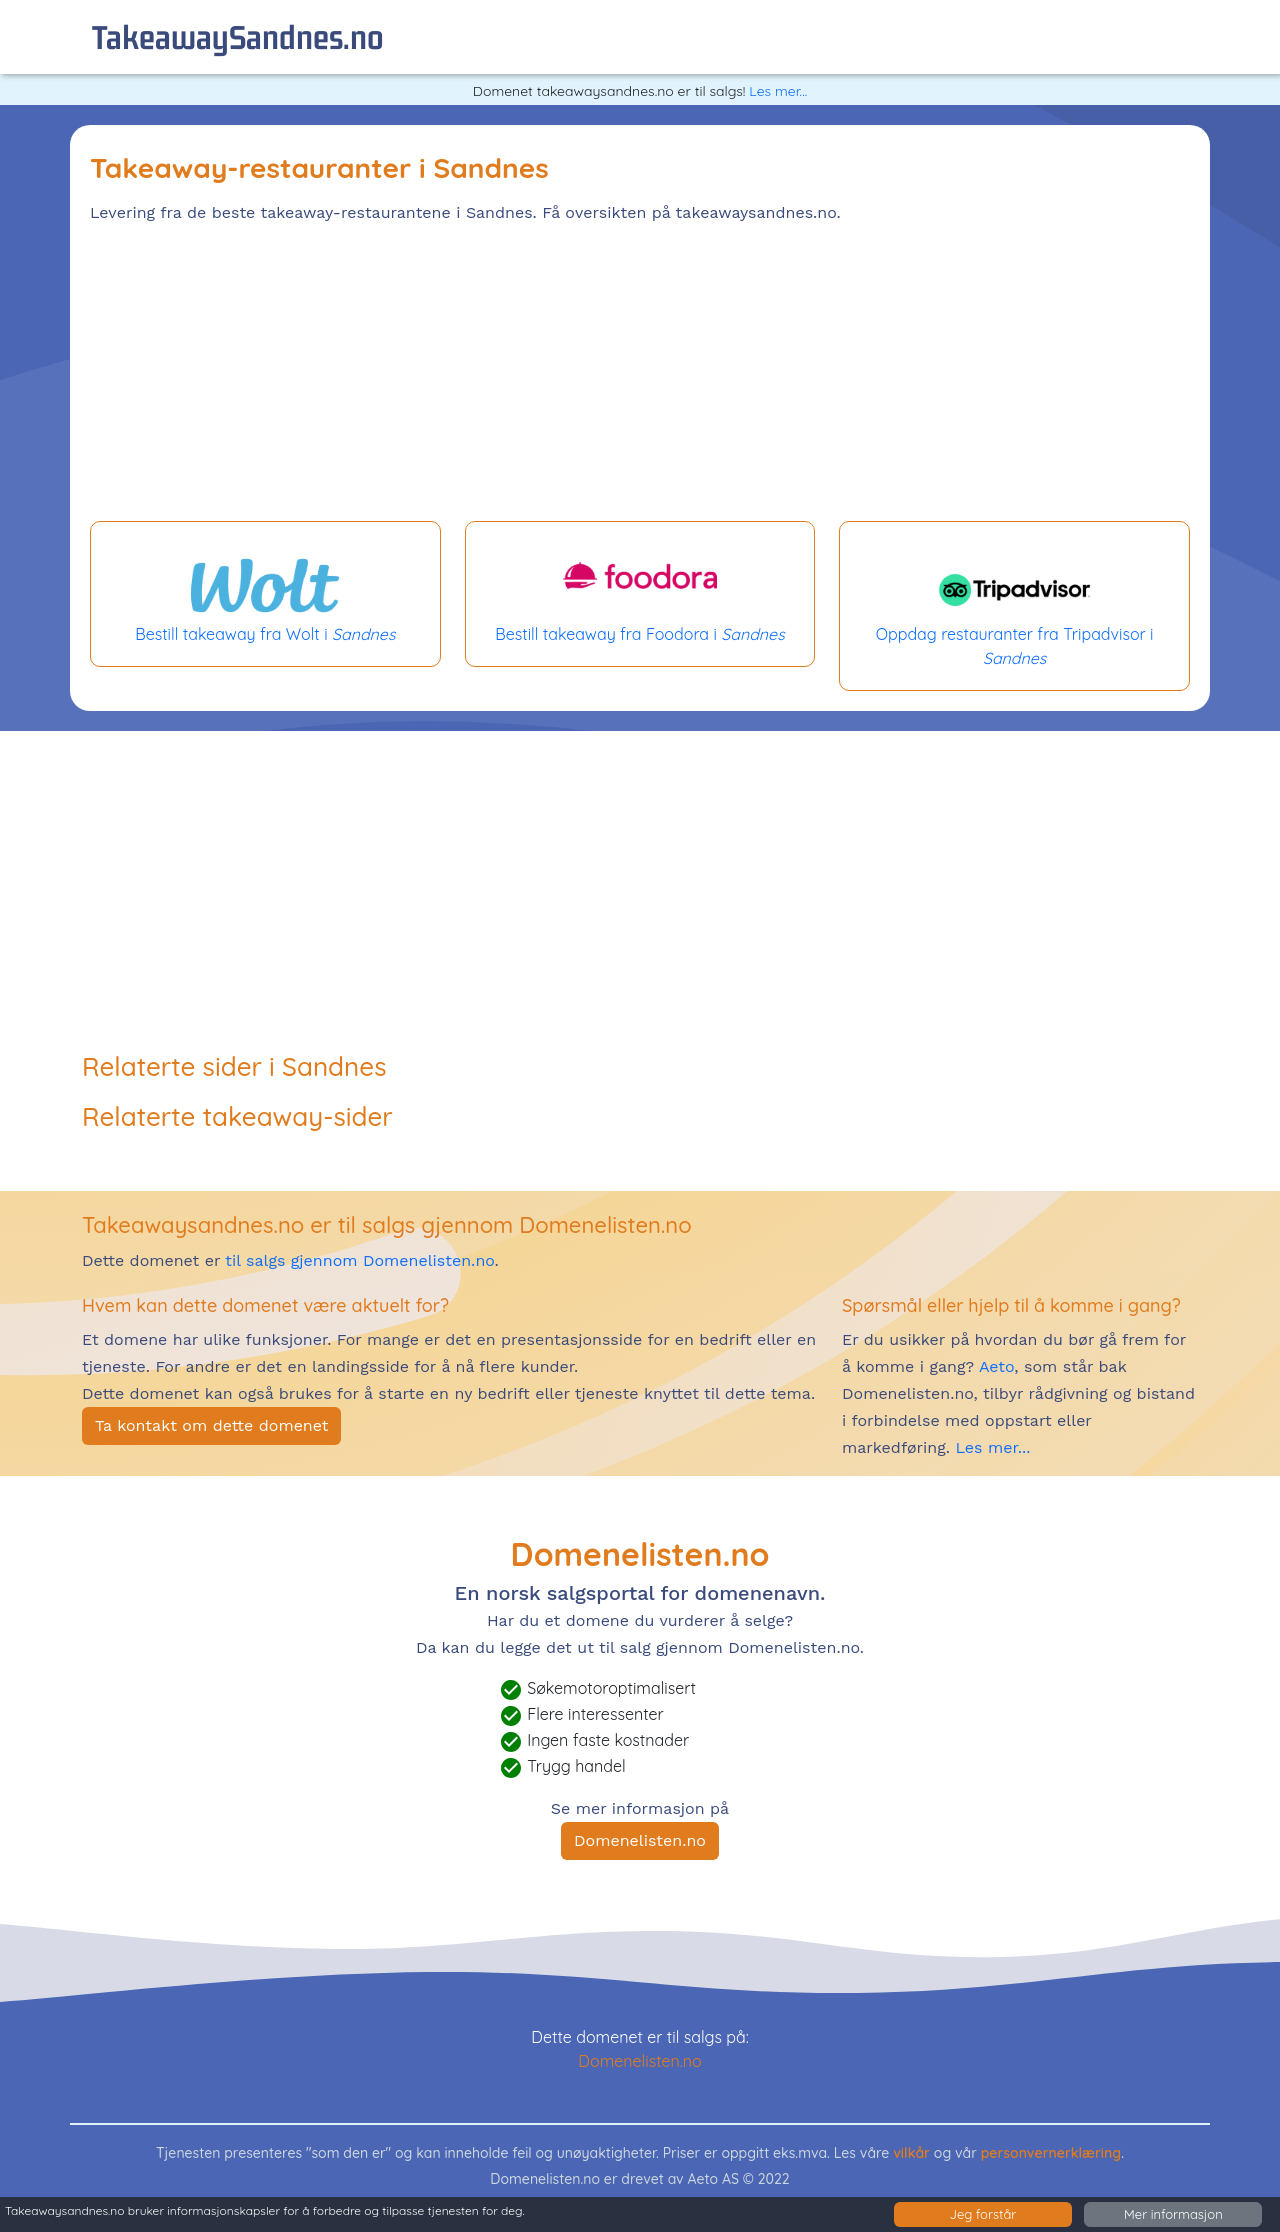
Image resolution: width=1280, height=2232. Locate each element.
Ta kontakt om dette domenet (211, 1425)
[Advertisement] (640, 376)
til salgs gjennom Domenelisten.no (359, 1260)
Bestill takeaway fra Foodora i (640, 594)
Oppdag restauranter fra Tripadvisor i (1014, 606)
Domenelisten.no (640, 1840)
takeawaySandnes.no (238, 36)
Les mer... (778, 91)
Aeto (994, 1366)
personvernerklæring (1051, 2153)
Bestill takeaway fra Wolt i (265, 594)
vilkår (911, 2153)
